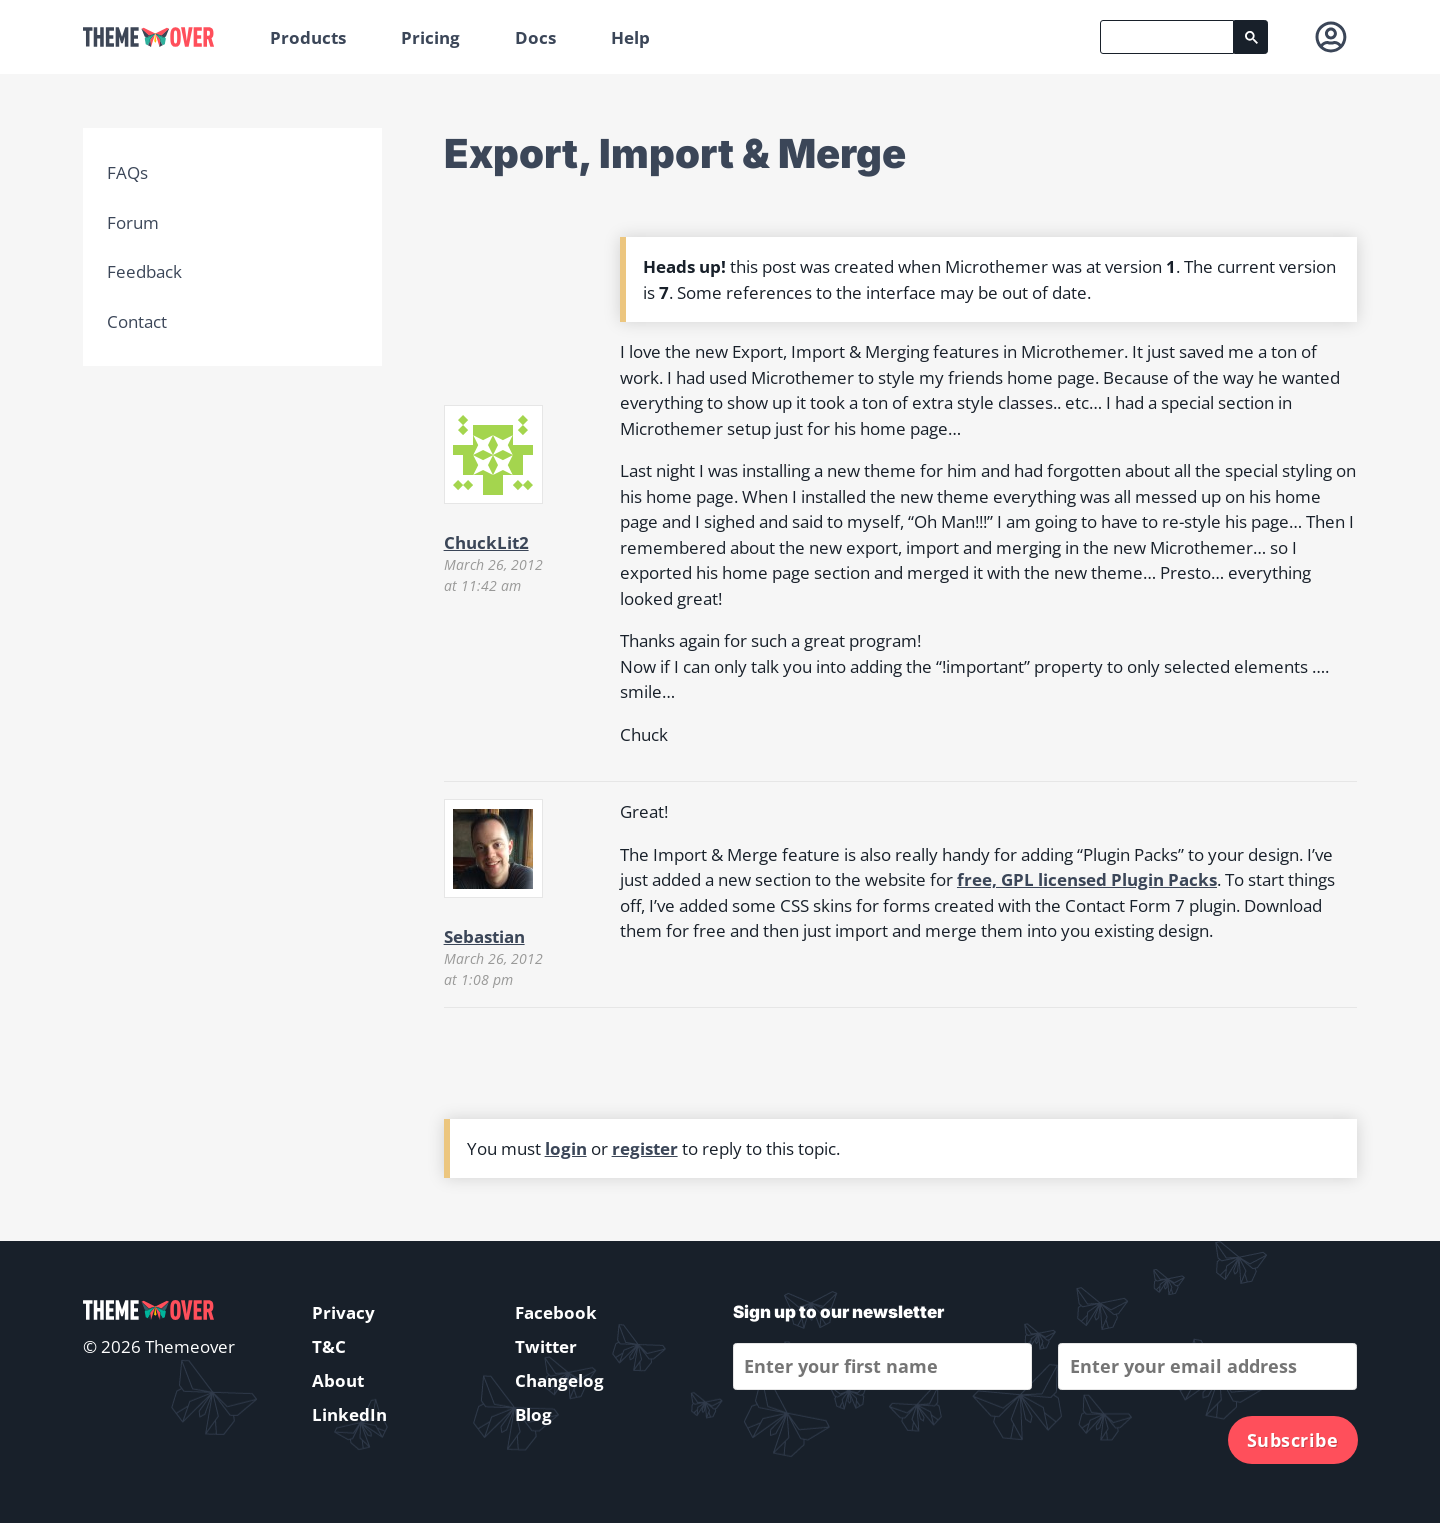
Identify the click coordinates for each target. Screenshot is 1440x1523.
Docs (535, 37)
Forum (133, 222)
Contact (137, 321)
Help (630, 37)
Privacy (343, 1312)
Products (308, 37)
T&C (329, 1346)
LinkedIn (349, 1414)
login (566, 1148)
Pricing (430, 37)
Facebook (556, 1312)
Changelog (559, 1380)
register (645, 1148)
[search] (1167, 37)
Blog (533, 1414)
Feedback (144, 271)
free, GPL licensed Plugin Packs (1087, 879)
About (338, 1380)
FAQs (127, 172)
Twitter (546, 1346)
